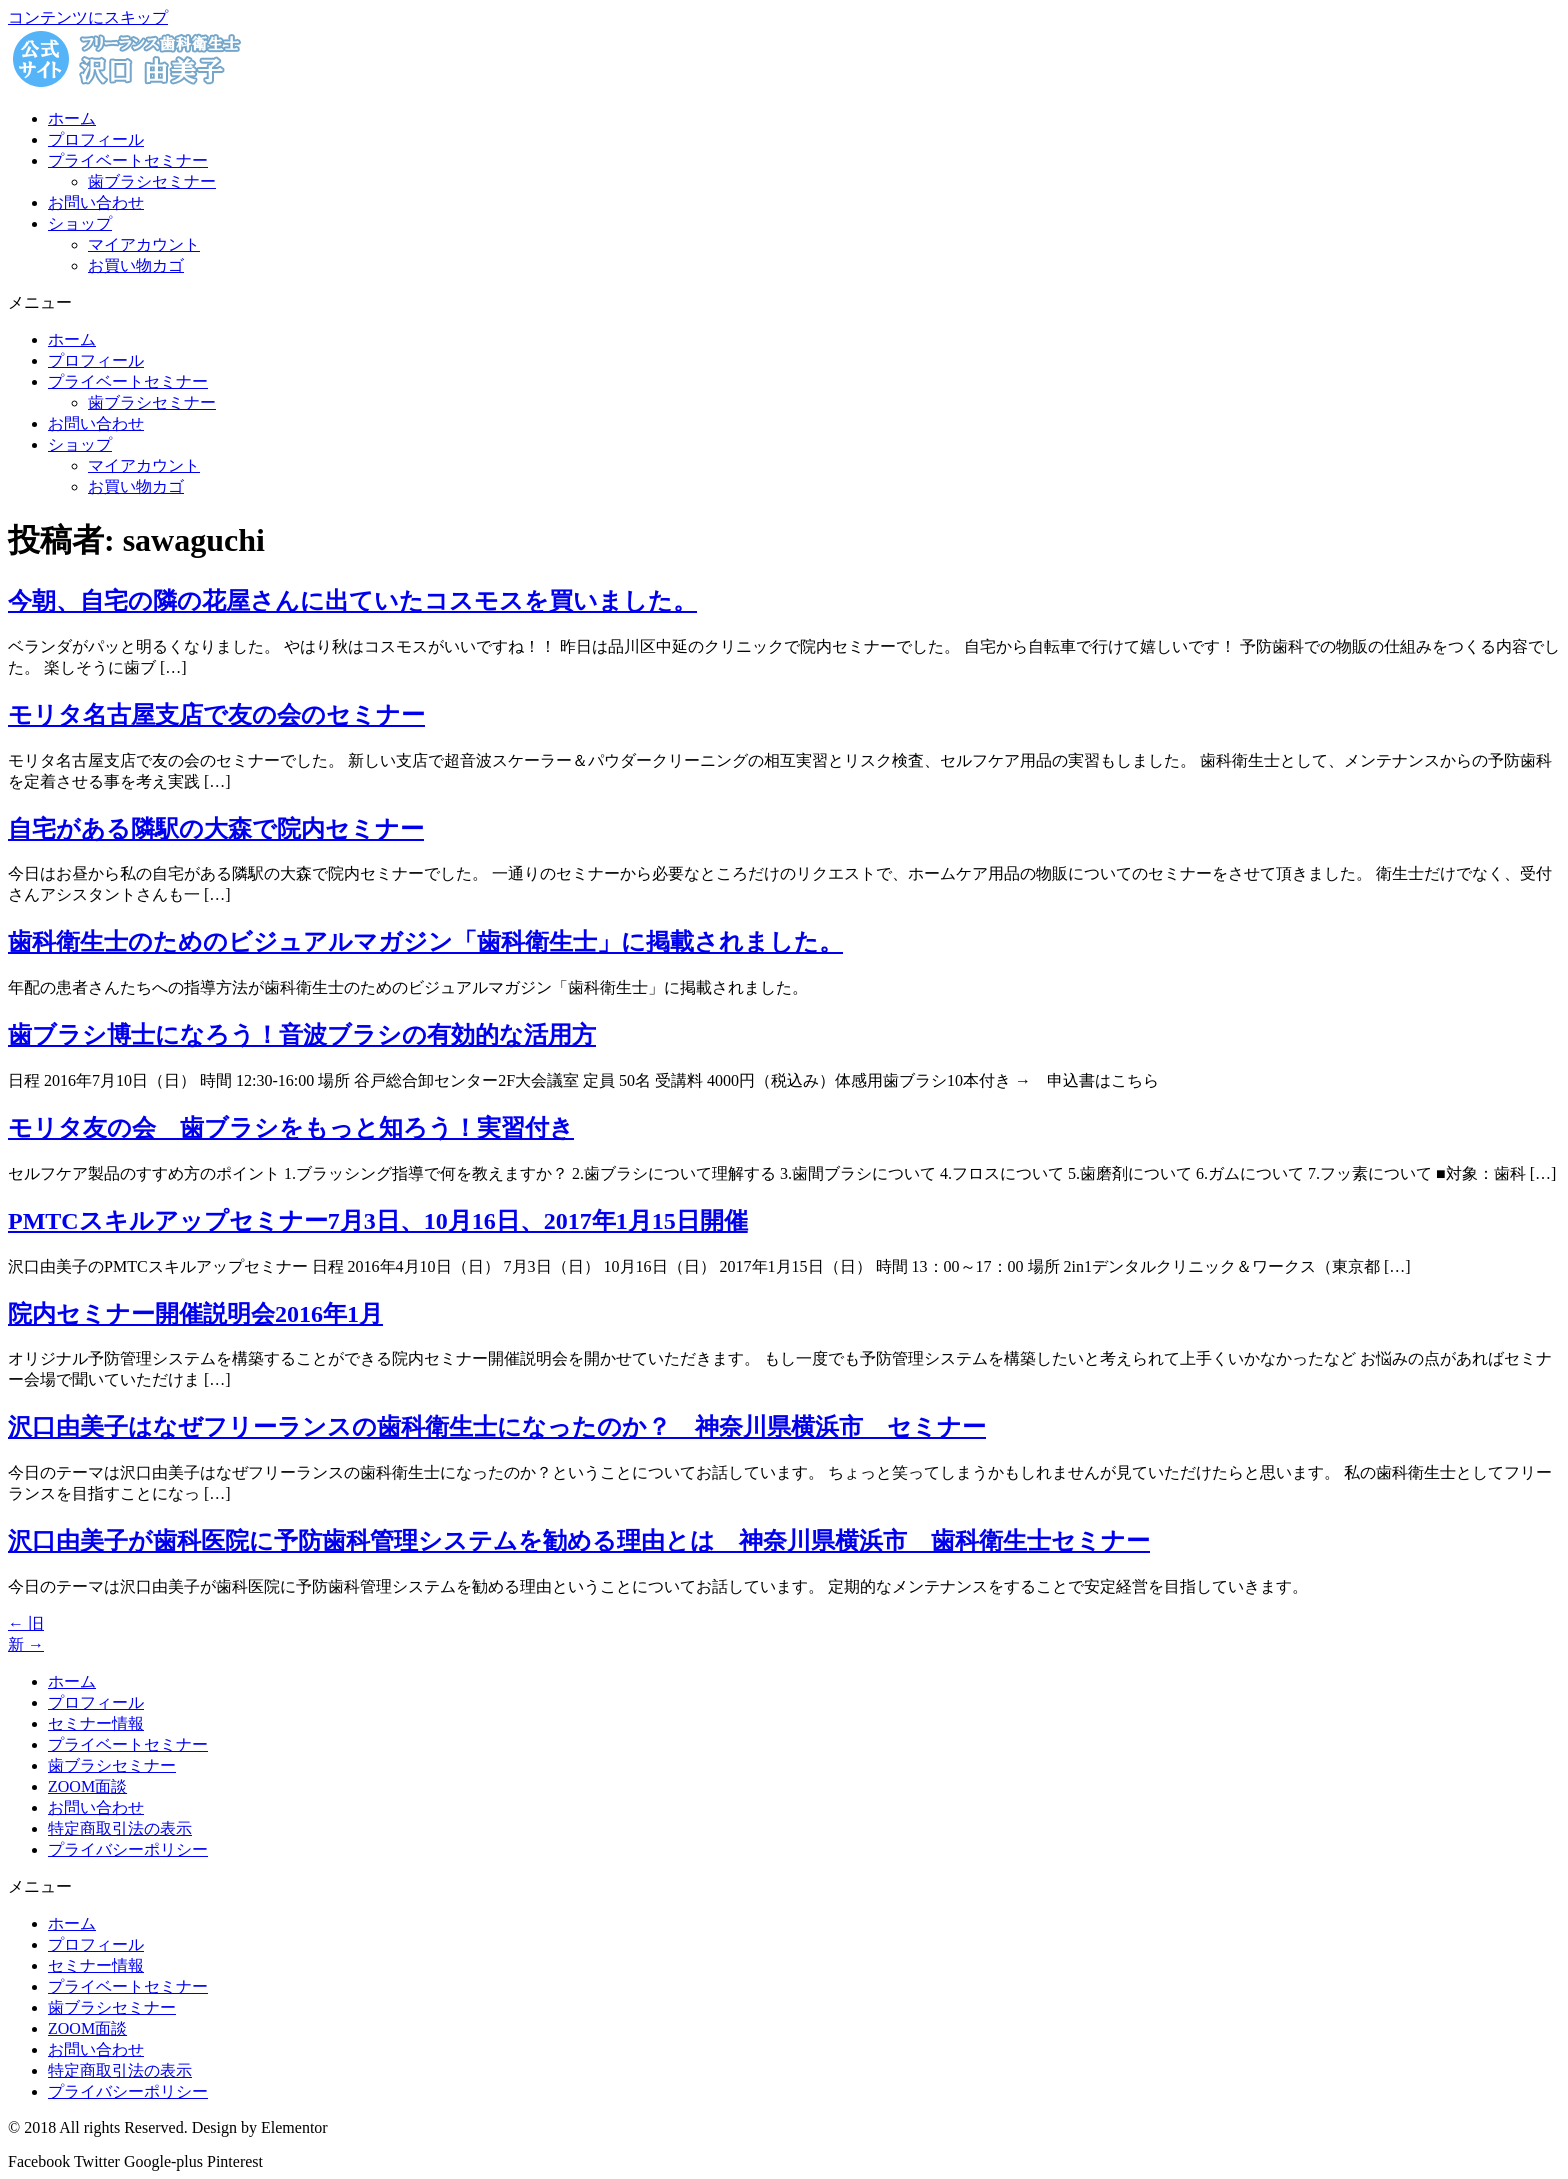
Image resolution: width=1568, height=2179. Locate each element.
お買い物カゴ (136, 265)
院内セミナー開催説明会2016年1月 (195, 1314)
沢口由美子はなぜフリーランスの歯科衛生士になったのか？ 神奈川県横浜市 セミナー (497, 1427)
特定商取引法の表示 (120, 1828)
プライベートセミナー (128, 160)
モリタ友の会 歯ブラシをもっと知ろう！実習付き (291, 1128)
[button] (784, 303)
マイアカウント (144, 244)
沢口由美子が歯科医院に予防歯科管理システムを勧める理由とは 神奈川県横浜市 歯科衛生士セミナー (579, 1541)
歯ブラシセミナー (152, 181)
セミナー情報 (96, 1723)
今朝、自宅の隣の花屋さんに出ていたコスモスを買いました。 (352, 601)
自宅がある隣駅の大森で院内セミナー (216, 829)
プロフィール (96, 139)
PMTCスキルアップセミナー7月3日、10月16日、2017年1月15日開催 (378, 1221)
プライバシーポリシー (128, 1849)
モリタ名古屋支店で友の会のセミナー (216, 715)
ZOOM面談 (87, 1786)
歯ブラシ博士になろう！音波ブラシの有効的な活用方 (302, 1035)
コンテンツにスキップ (88, 17)
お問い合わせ (96, 202)
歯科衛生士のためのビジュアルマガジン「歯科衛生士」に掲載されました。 (425, 942)
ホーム (72, 118)
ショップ (80, 223)
